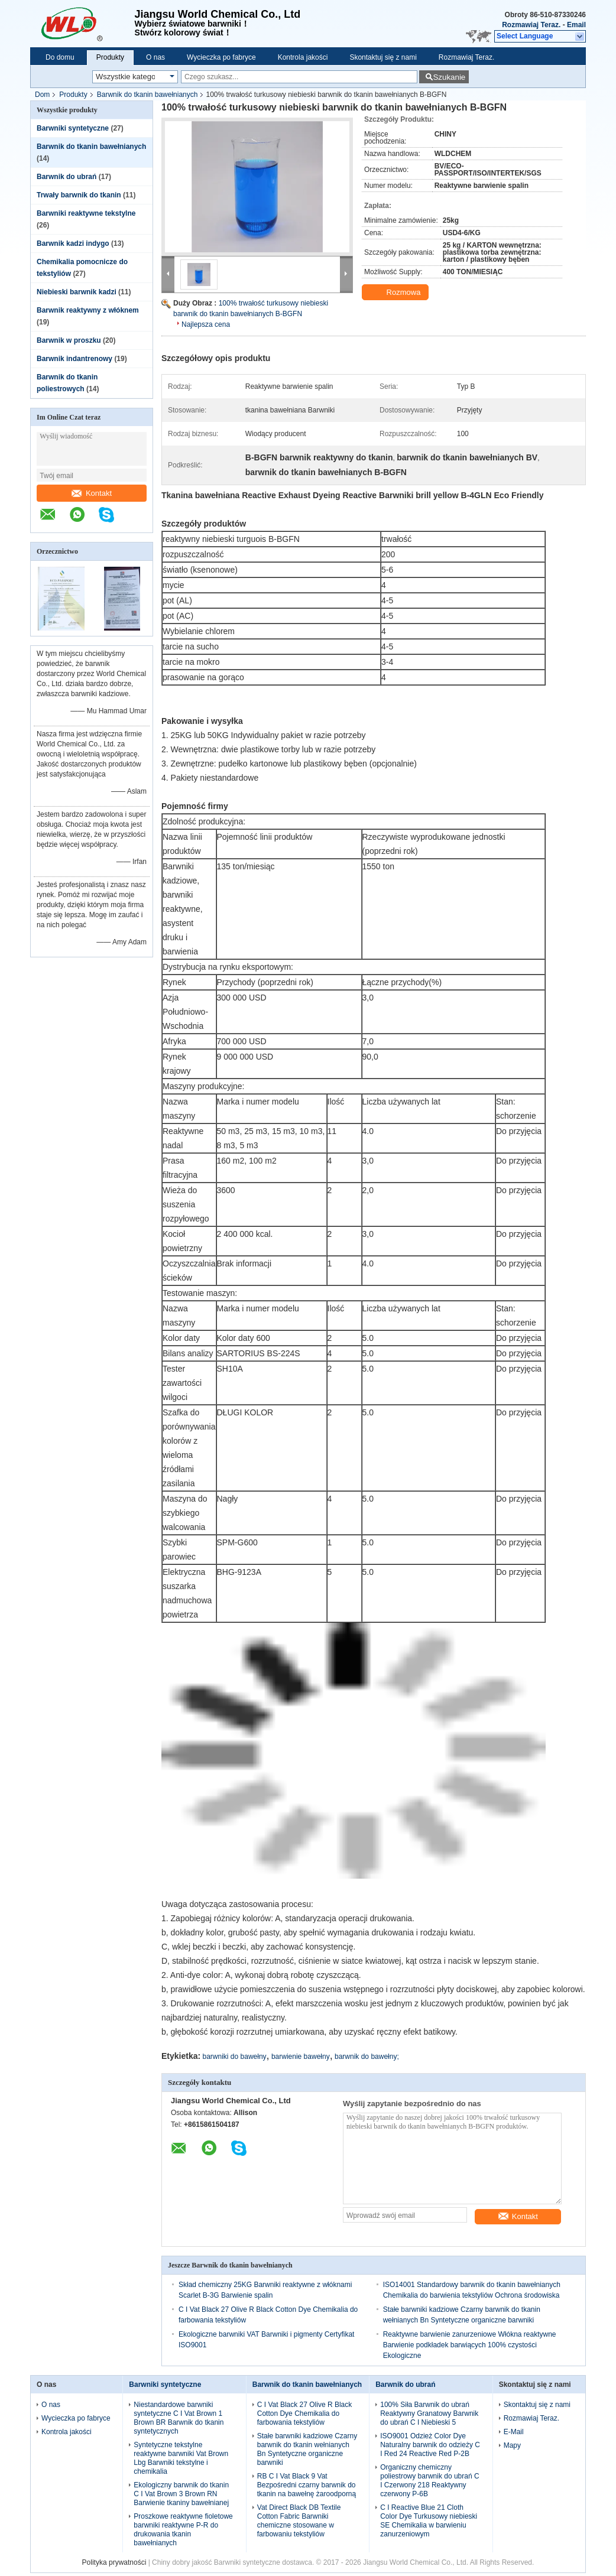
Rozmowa (396, 292)
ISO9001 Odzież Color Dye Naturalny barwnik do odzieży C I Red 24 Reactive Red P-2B (430, 2445)
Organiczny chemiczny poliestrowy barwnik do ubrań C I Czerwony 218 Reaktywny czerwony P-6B (429, 2480)
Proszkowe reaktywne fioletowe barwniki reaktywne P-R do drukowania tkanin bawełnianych (183, 2529)
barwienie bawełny (300, 2056)
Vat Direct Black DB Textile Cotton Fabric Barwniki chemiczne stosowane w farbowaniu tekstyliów (299, 2520)
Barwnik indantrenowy (74, 359)
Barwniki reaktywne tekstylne (86, 213)
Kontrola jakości (303, 57)
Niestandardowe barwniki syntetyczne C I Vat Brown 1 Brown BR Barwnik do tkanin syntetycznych (178, 2417)
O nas (155, 57)
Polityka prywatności (114, 2562)
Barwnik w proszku (69, 340)
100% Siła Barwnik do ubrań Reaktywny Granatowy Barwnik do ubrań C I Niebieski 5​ (429, 2413)
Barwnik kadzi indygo (73, 243)
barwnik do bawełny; (367, 2056)
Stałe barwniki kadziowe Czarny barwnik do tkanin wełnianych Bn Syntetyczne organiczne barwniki (307, 2449)
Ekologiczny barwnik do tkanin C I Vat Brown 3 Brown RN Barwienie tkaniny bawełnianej (181, 2494)
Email (576, 25)
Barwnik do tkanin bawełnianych (147, 94)
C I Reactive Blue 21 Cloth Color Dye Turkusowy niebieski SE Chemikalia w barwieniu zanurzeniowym (428, 2520)
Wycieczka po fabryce (221, 57)
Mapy (512, 2445)
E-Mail (514, 2432)
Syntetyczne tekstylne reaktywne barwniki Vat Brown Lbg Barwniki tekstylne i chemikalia (181, 2458)
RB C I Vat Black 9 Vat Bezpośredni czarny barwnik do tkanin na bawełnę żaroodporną (306, 2485)
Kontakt (92, 493)
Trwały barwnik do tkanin (79, 195)
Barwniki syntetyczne (73, 128)
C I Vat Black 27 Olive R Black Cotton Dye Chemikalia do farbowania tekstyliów (304, 2413)
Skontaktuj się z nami (382, 57)
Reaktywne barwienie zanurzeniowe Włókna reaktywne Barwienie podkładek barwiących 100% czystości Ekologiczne (469, 2345)
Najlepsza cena (205, 324)
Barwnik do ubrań (66, 177)
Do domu (60, 57)
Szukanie (449, 77)
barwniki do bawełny (235, 2056)
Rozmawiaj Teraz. (531, 25)
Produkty (110, 57)
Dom (42, 94)
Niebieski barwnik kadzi (76, 292)
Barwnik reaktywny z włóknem (88, 310)
